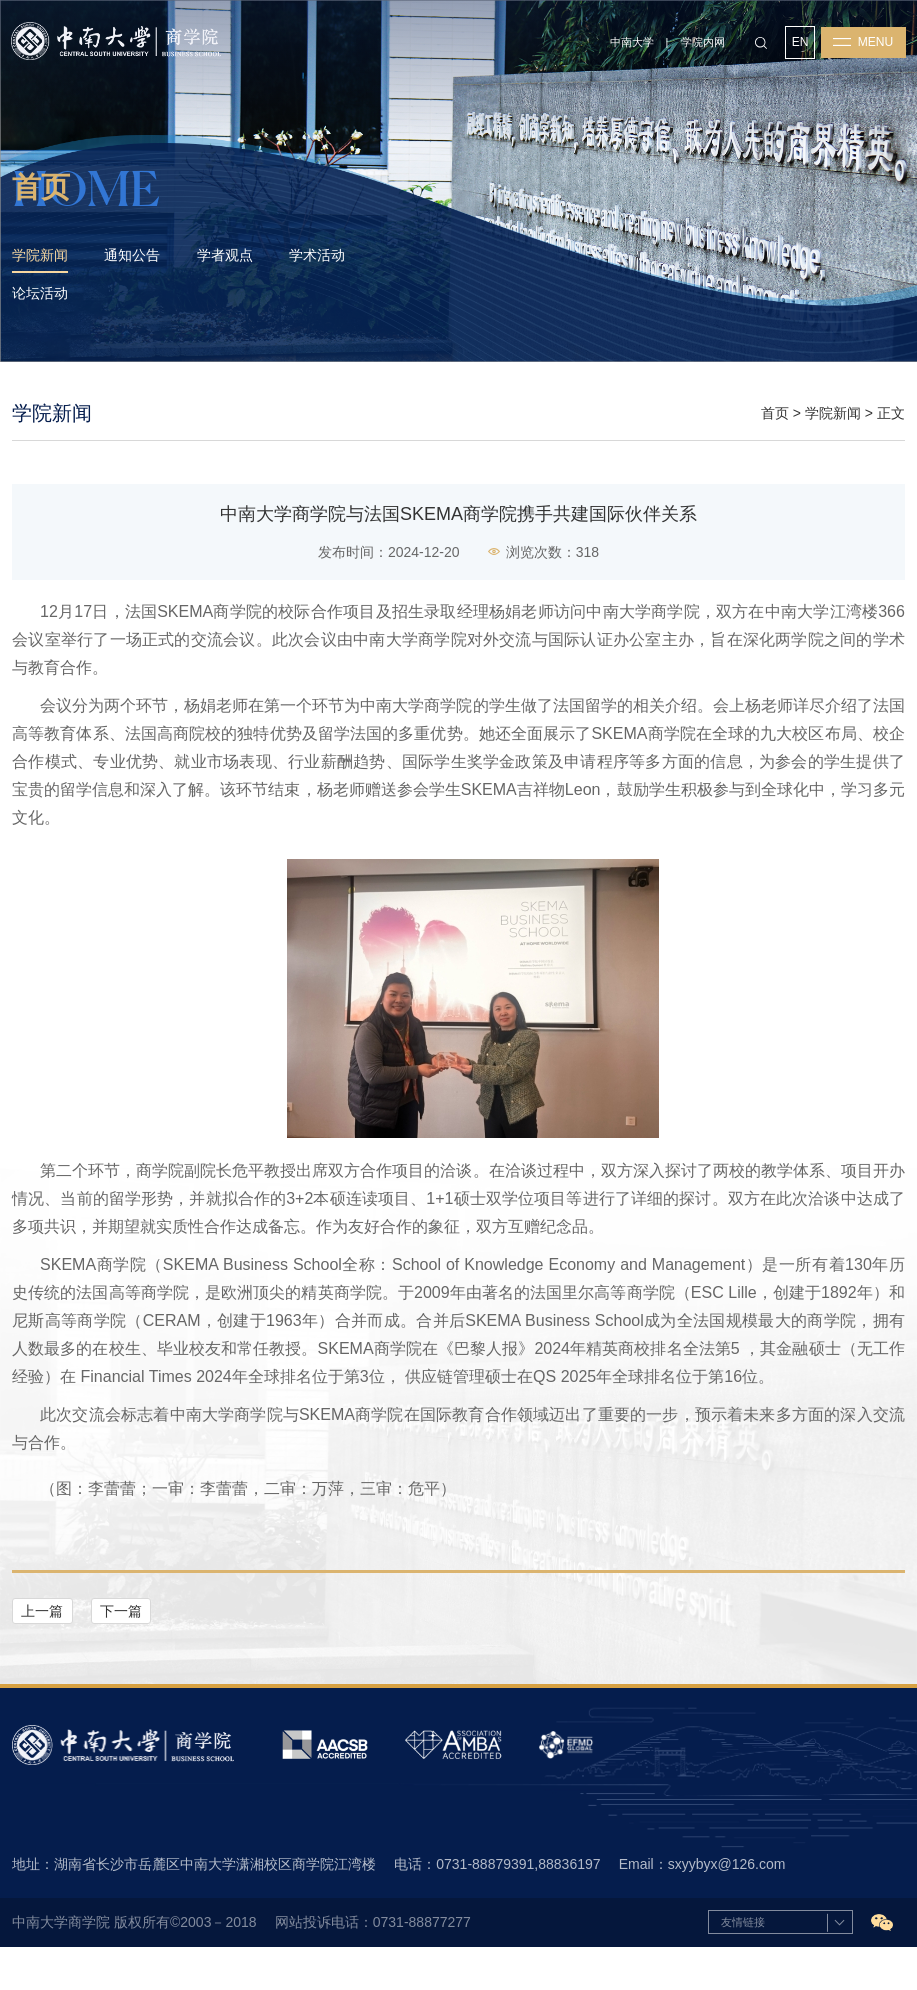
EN (799, 47)
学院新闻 (833, 451)
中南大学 (630, 46)
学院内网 (701, 46)
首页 (775, 451)
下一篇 (121, 1650)
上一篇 (42, 1650)
